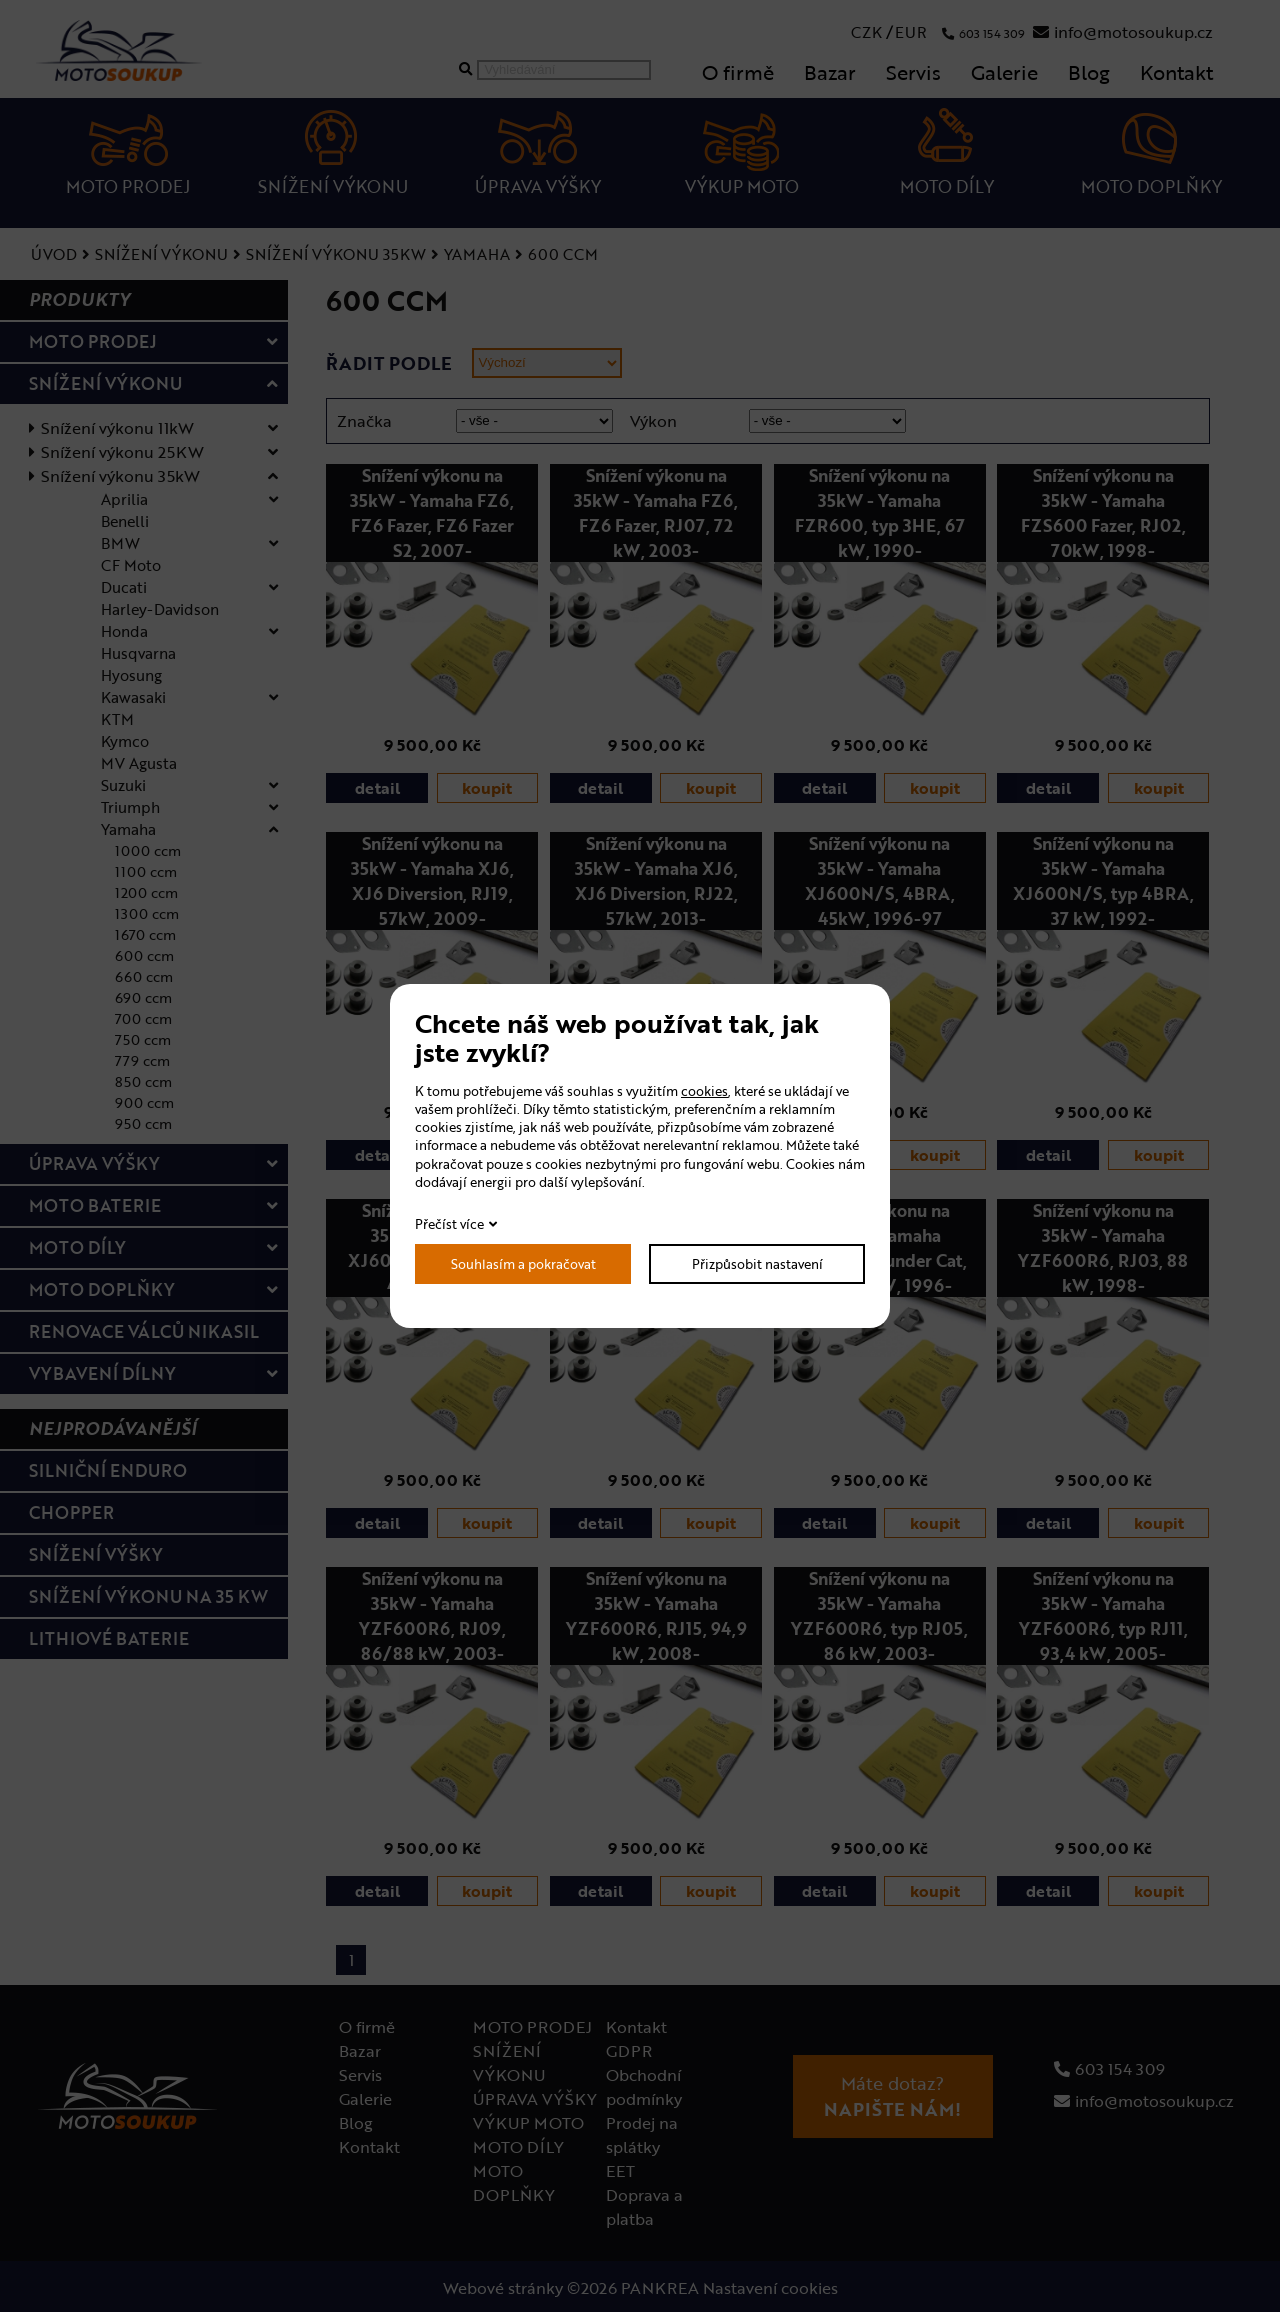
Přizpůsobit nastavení (757, 1264)
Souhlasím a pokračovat (523, 1264)
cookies (704, 1091)
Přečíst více (449, 1224)
